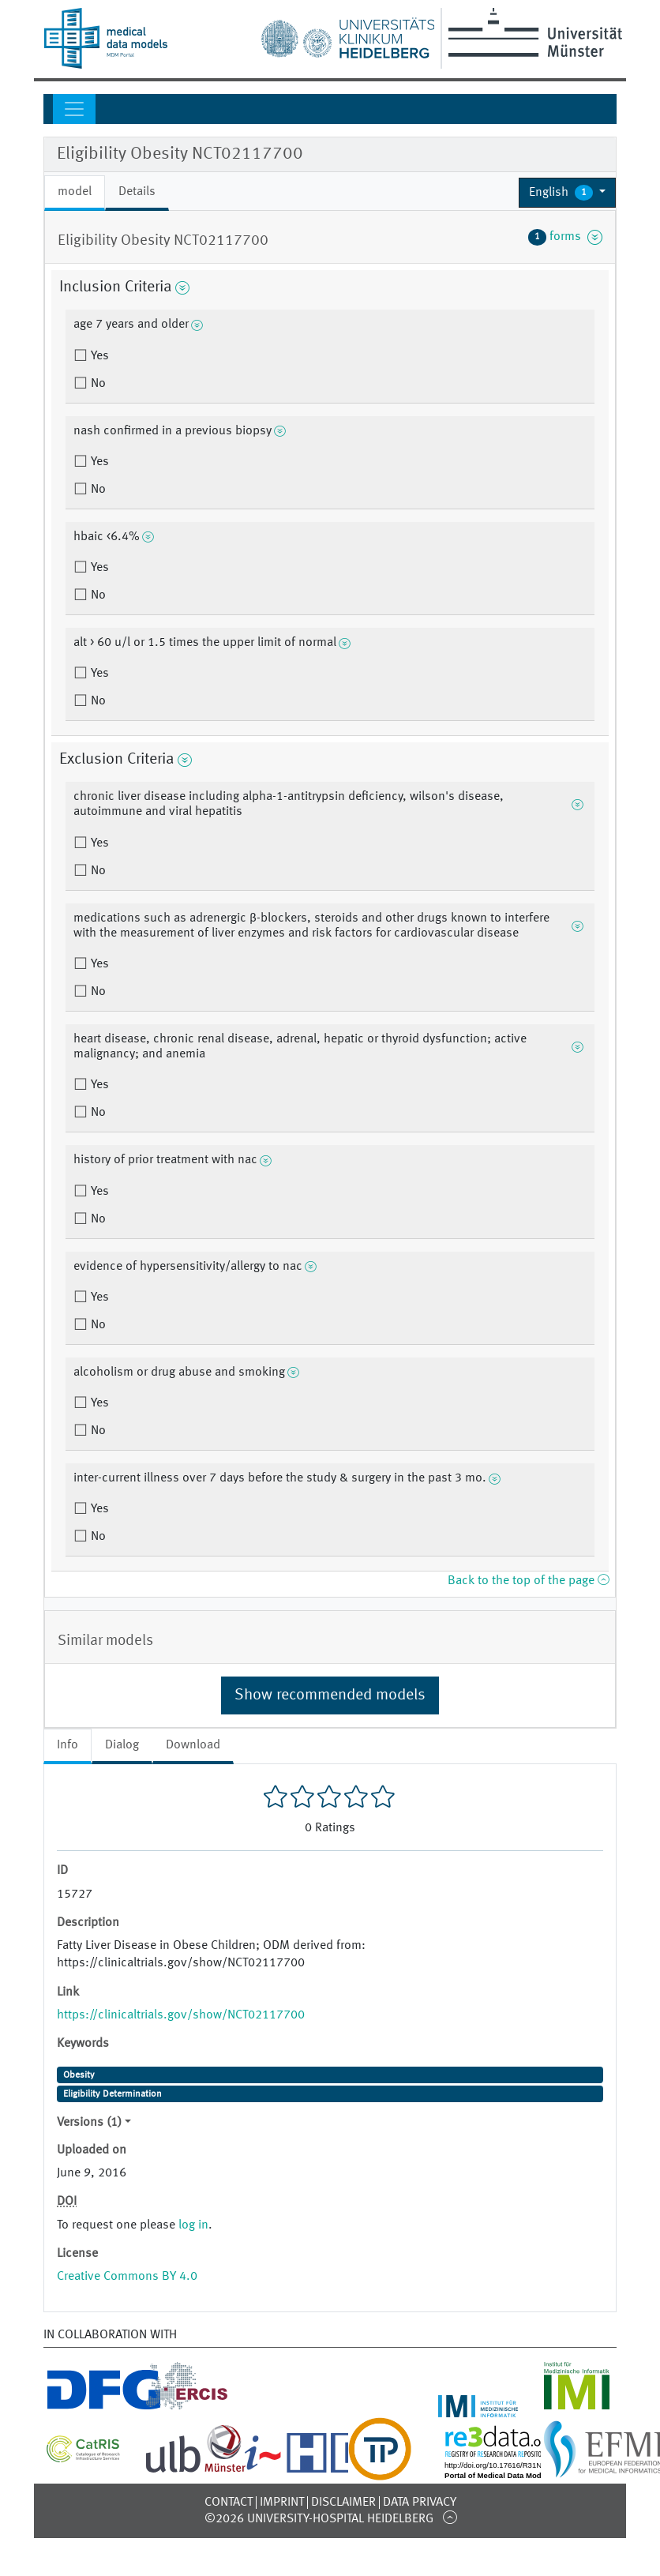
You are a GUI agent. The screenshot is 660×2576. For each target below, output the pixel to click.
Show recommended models (330, 1695)
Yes (98, 356)
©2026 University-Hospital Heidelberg (318, 2519)
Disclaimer (343, 2502)
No (97, 383)
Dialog (122, 1745)
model (75, 192)
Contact (228, 2502)
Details (137, 192)
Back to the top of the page (528, 1581)
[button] (567, 193)
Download (193, 1745)
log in (193, 2225)
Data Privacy (419, 2502)
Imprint (282, 2502)
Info (67, 1745)
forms (565, 237)
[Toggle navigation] (74, 109)
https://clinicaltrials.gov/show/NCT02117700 (181, 2015)
